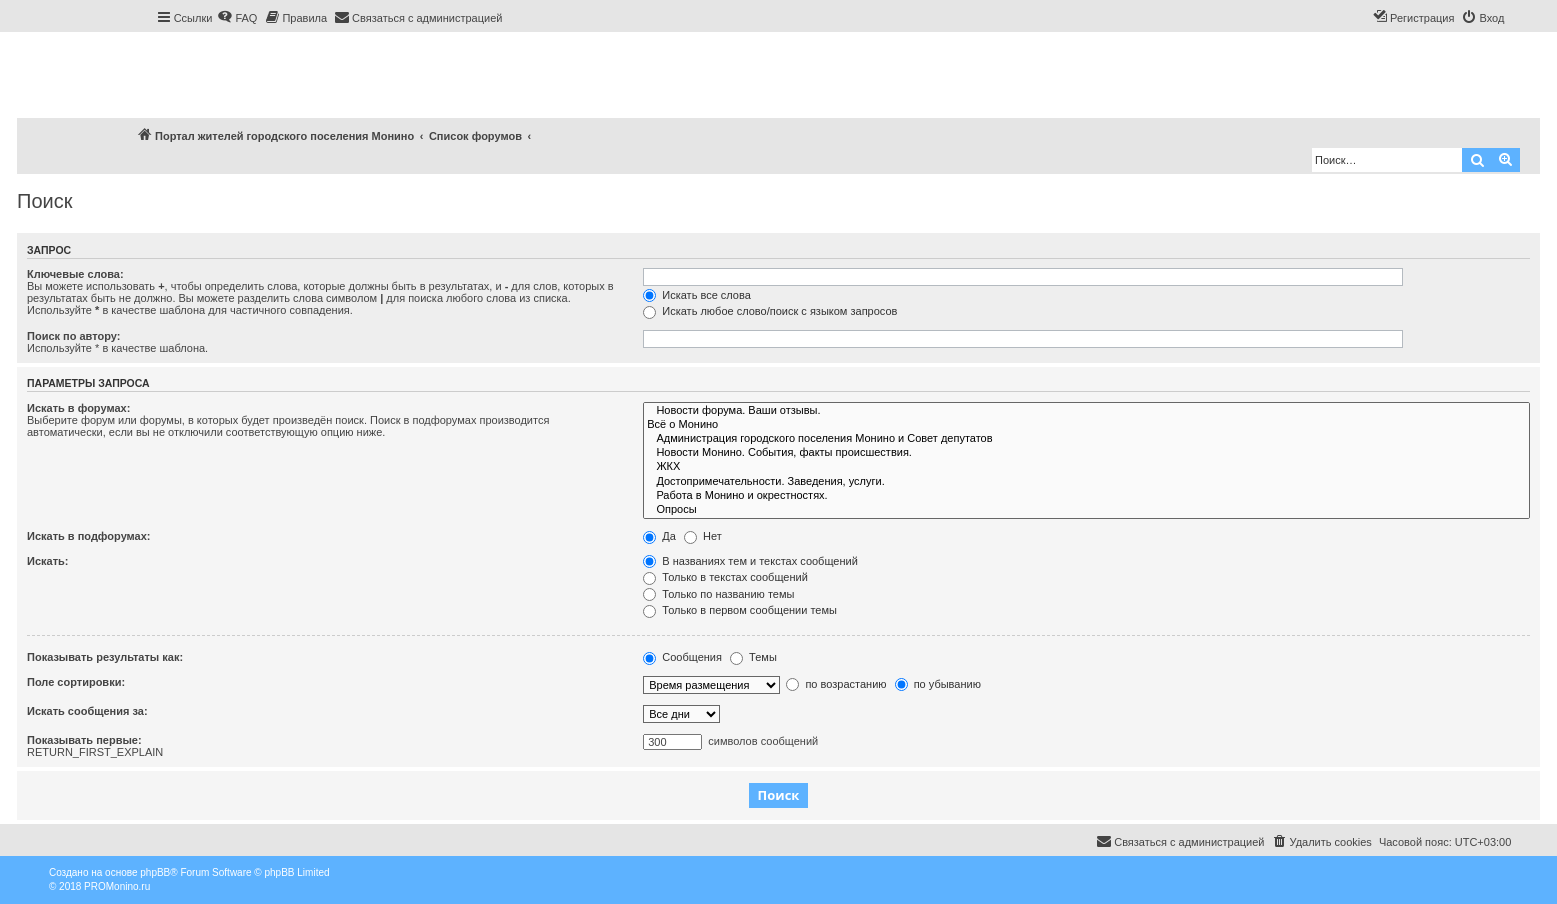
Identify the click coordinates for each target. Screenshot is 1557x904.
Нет (703, 536)
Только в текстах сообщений (725, 577)
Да (659, 536)
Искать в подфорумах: (89, 536)
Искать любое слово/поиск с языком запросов (770, 311)
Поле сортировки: (76, 682)
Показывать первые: (84, 740)
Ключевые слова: (75, 274)
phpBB (155, 872)
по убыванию (938, 684)
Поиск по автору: (73, 336)
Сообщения (682, 657)
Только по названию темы (718, 594)
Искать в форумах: (78, 408)
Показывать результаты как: (105, 657)
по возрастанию (836, 684)
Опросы (1086, 510)
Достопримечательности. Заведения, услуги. (1086, 482)
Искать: (47, 561)
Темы (753, 657)
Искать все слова (697, 295)
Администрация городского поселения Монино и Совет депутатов (1086, 439)
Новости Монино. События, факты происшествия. (1086, 453)
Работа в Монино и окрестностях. (1086, 496)
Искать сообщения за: (87, 711)
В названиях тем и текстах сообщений (750, 561)
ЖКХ (1086, 467)
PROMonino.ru (117, 886)
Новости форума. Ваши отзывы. (1086, 411)
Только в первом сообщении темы (740, 610)
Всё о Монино (1086, 425)
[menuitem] (237, 18)
